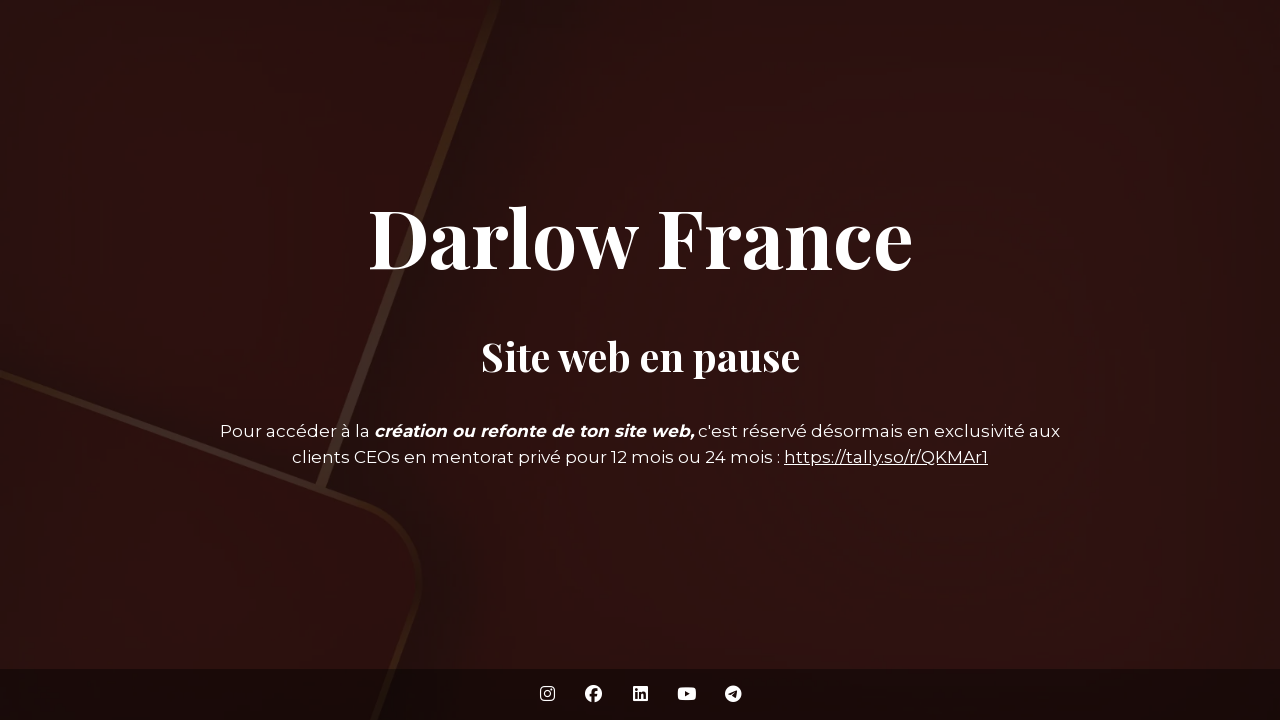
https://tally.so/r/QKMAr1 (886, 457)
